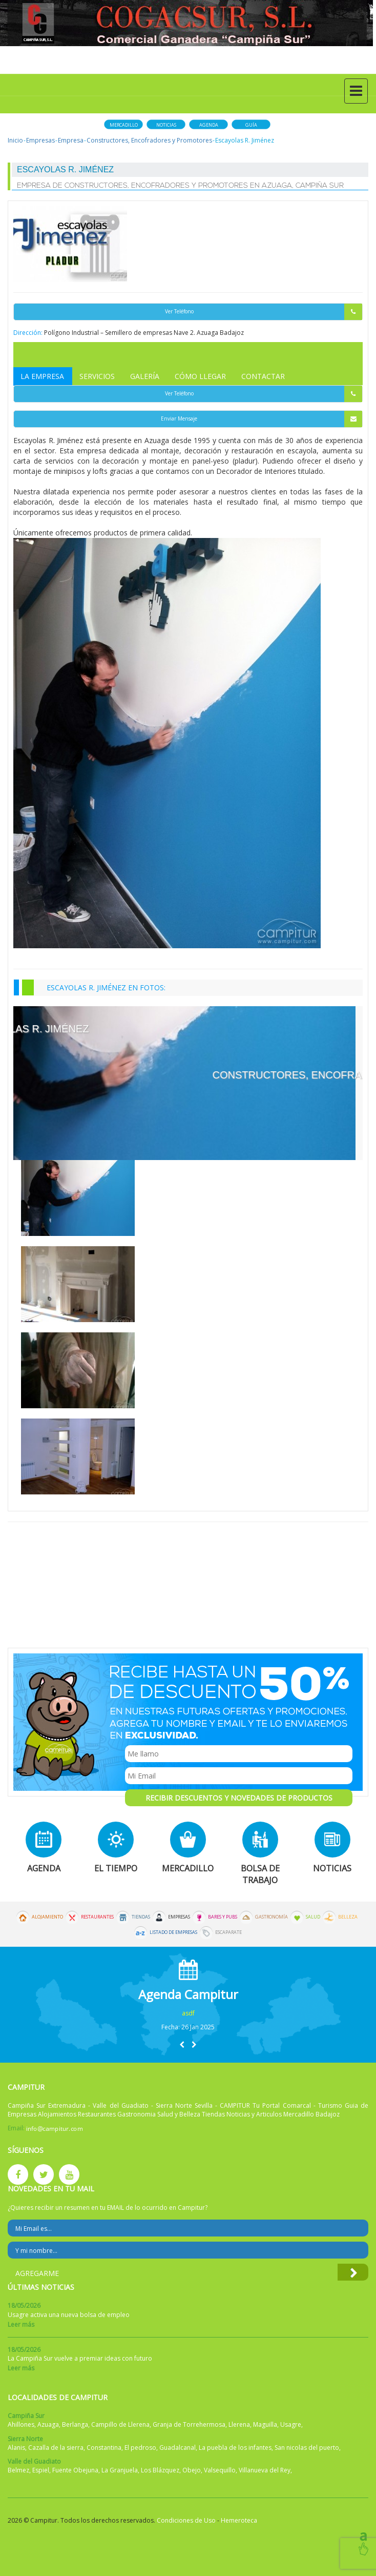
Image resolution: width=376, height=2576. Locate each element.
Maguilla (265, 2424)
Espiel (40, 2470)
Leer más (21, 2324)
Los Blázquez (160, 2470)
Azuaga (48, 2424)
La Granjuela (119, 2470)
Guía (251, 125)
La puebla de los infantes (235, 2447)
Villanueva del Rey (264, 2470)
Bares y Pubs (222, 1917)
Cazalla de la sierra (55, 2447)
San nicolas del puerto (307, 2447)
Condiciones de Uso (186, 2520)
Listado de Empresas (173, 1932)
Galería (144, 376)
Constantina (104, 2447)
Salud (313, 1917)
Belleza (348, 1917)
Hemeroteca (239, 2520)
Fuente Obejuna (75, 2470)
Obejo (191, 2470)
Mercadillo (124, 125)
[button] (182, 2044)
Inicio (15, 140)
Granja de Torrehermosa (189, 2424)
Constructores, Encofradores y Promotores (149, 140)
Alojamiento (47, 1917)
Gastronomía (271, 1917)
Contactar (263, 376)
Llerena (239, 2424)
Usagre (290, 2424)
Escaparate (228, 1932)
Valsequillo (220, 2470)
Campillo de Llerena (120, 2424)
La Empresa (42, 376)
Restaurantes (97, 1917)
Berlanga (75, 2424)
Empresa (70, 140)
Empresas (40, 140)
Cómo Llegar (200, 376)
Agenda (208, 125)
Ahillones (21, 2424)
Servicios (97, 376)
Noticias (166, 125)
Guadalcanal (177, 2447)
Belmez (18, 2470)
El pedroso (140, 2447)
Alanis (16, 2447)
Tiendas (141, 1917)
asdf (188, 2013)
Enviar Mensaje (261, 419)
